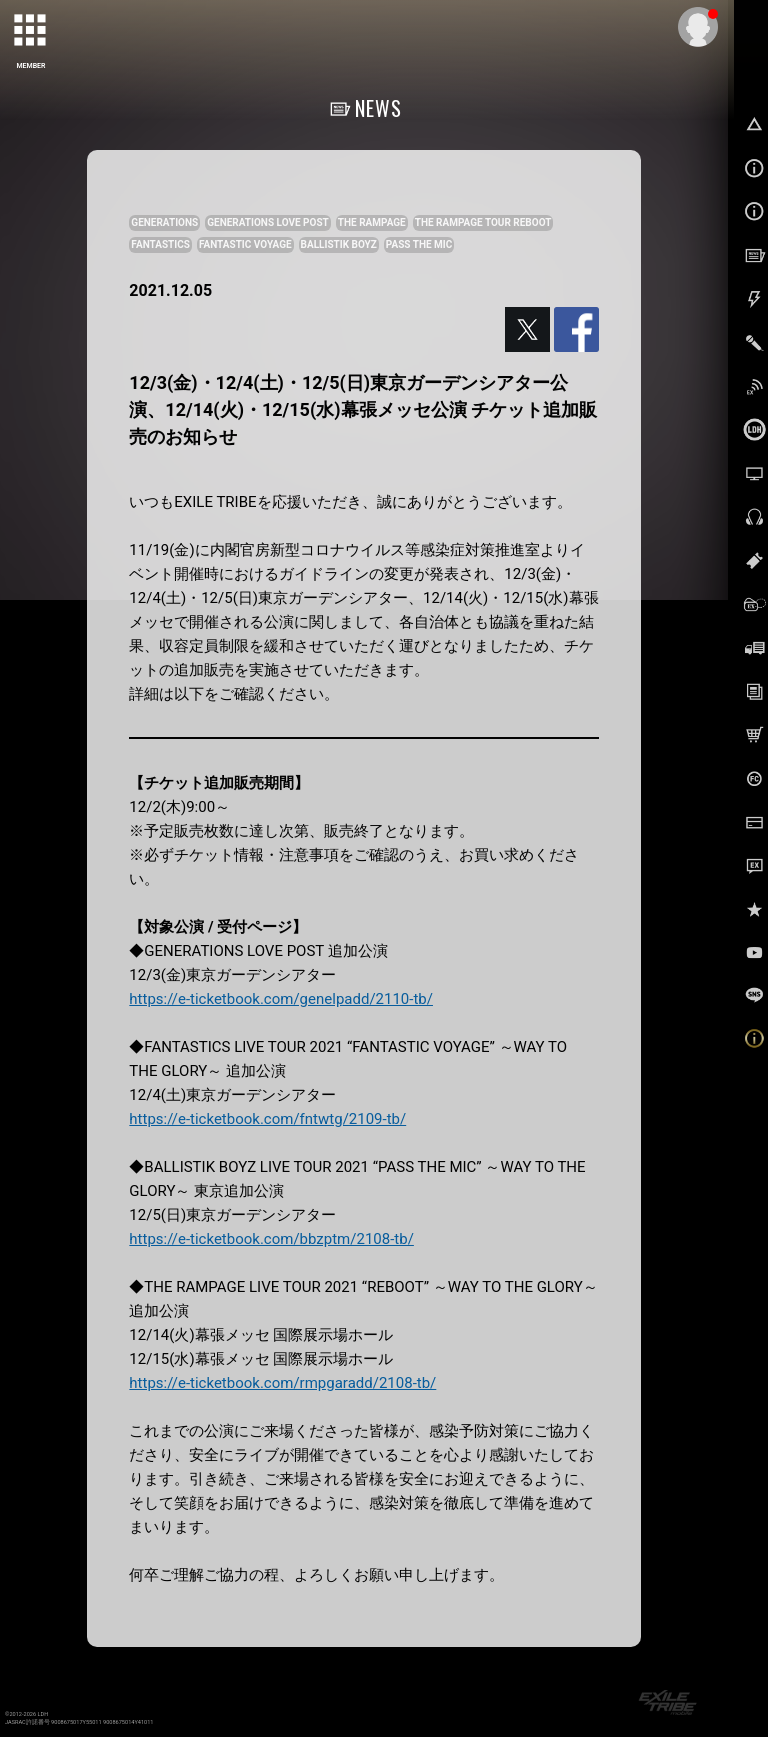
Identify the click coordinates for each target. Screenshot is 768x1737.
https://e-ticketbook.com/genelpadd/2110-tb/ (281, 999)
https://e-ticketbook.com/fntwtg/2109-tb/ (267, 1119)
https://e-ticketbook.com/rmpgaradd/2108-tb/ (282, 1383)
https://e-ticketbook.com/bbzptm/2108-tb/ (271, 1239)
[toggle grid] (31, 31)
